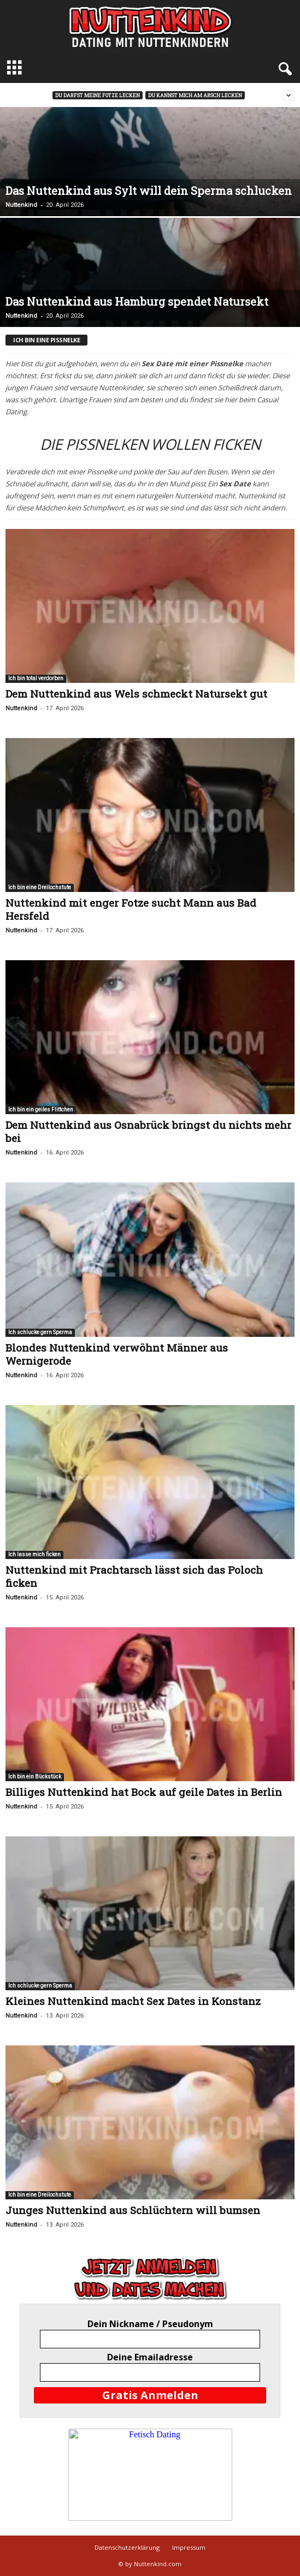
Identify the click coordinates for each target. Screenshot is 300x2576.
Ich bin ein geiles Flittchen (40, 1109)
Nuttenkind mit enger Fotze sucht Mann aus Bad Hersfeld (130, 909)
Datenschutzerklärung (127, 2547)
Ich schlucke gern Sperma (40, 1332)
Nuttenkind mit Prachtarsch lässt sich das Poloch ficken (134, 1576)
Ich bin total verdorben (35, 678)
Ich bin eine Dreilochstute (39, 887)
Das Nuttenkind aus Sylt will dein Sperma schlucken (148, 190)
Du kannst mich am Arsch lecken (195, 95)
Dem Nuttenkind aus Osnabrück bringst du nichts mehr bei (148, 1131)
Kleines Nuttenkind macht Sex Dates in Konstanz (133, 2001)
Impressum (188, 2547)
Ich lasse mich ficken (34, 1554)
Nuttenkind (21, 205)
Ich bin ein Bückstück (34, 1777)
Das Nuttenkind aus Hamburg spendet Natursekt (136, 301)
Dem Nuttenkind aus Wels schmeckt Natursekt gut (136, 693)
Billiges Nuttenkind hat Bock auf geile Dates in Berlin (143, 1792)
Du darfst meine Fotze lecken (97, 95)
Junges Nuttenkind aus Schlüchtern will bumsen (132, 2210)
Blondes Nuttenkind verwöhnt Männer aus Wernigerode (116, 1354)
